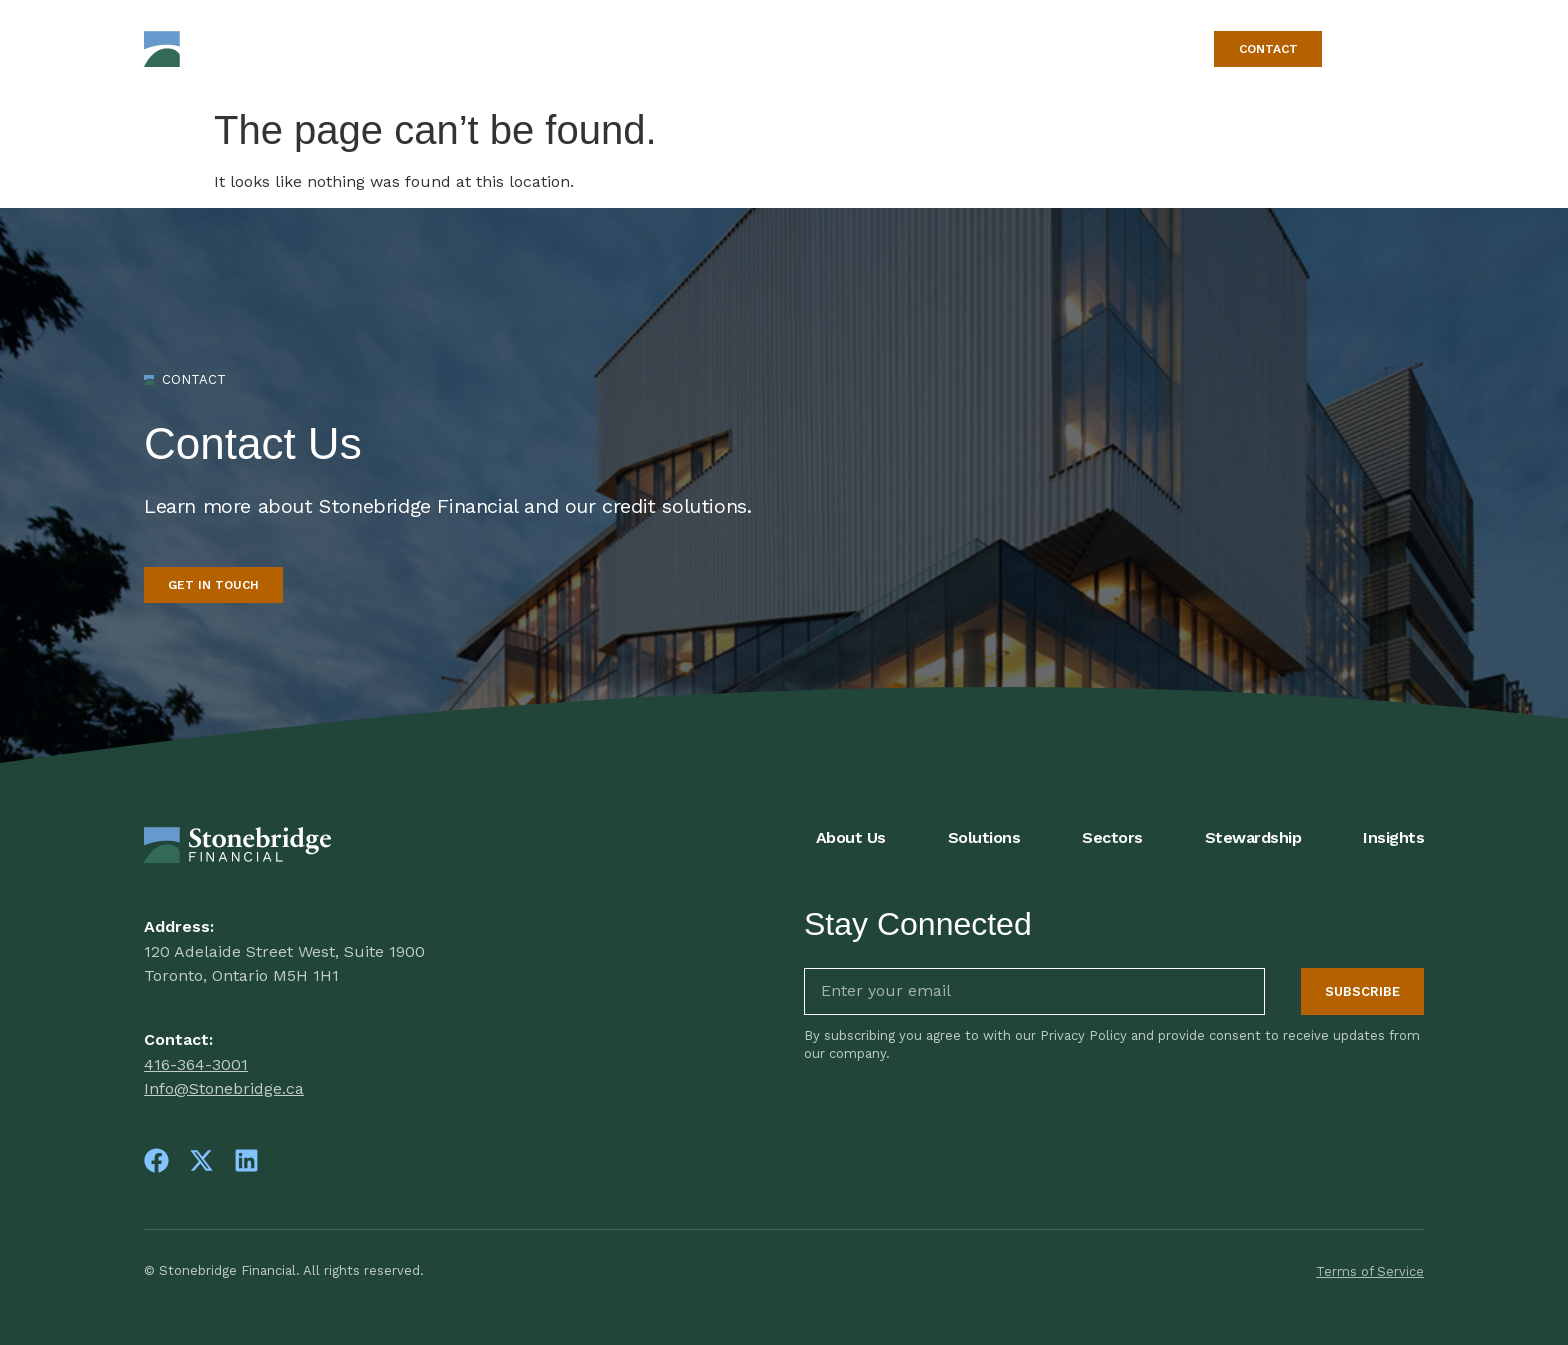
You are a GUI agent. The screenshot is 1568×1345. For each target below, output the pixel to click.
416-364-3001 (196, 1064)
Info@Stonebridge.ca (224, 1088)
